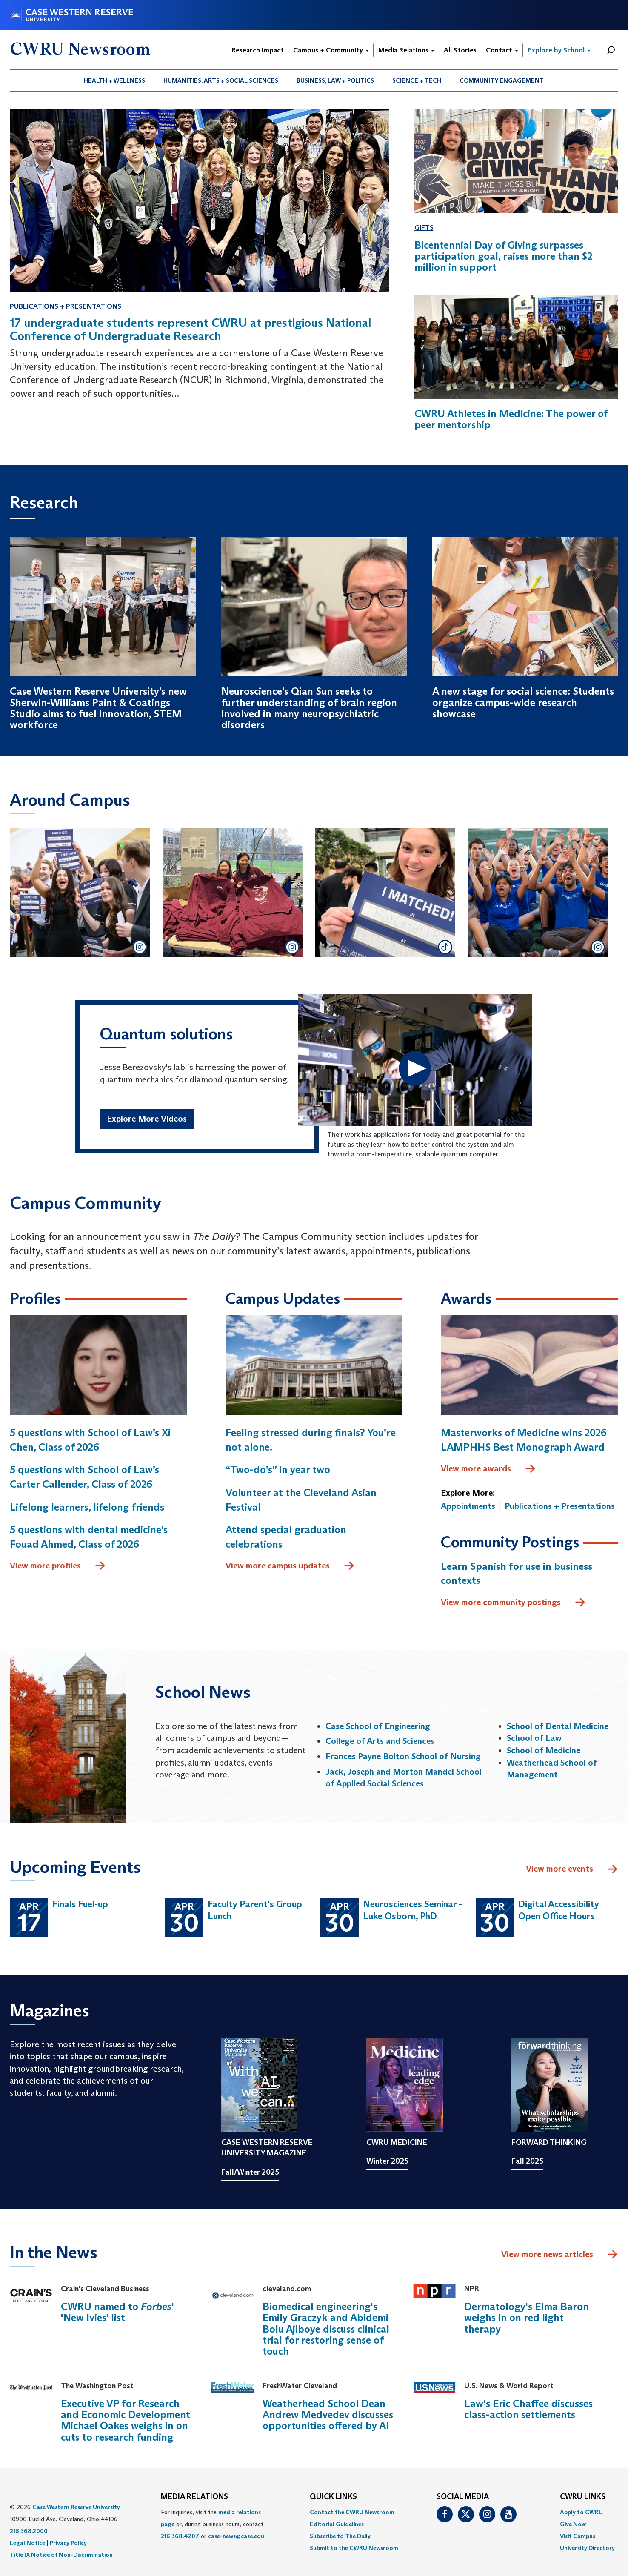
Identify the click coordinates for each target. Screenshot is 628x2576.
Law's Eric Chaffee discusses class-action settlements (528, 2409)
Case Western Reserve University (76, 2507)
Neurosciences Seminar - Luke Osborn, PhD (412, 1910)
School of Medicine (543, 1750)
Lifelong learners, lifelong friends (87, 1507)
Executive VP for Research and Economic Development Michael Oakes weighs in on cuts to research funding (125, 2420)
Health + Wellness (114, 80)
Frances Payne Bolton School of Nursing (403, 1756)
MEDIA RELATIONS (194, 2497)
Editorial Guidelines (337, 2524)
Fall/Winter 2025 (250, 2172)
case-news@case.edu (236, 2536)
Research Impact (257, 50)
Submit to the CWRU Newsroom (354, 2548)
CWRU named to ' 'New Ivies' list (117, 2312)
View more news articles (547, 2254)
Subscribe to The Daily (340, 2536)
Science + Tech (416, 80)
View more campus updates (290, 1566)
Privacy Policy (68, 2543)
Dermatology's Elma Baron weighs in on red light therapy (526, 2317)
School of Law (534, 1738)
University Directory (587, 2548)
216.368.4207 (180, 2536)
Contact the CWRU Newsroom (352, 2512)
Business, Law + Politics (335, 80)
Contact (502, 50)
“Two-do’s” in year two (278, 1469)
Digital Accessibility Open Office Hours (558, 1910)
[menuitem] (114, 80)
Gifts (424, 227)
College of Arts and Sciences (379, 1741)
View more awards (488, 1469)
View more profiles (58, 1566)
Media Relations (406, 50)
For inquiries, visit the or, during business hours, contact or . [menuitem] (213, 2524)
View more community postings (513, 1602)
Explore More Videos (147, 1118)
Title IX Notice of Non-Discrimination (61, 2555)
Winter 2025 (387, 2161)
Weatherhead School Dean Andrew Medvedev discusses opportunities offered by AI (328, 2414)
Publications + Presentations (65, 306)
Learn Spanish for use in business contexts (516, 1573)
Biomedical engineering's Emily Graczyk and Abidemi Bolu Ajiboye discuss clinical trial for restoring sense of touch (326, 2329)
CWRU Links (582, 2497)
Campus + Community (331, 50)
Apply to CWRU (581, 2512)
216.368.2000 (29, 2531)
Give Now (573, 2524)
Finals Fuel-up (80, 1904)
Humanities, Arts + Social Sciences (220, 80)
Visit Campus (577, 2536)
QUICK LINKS (333, 2497)
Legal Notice (27, 2543)
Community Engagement (502, 80)
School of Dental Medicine (557, 1726)
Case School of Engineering (377, 1726)
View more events (572, 1869)
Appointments (468, 1506)
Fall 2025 (527, 2161)
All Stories (460, 50)
